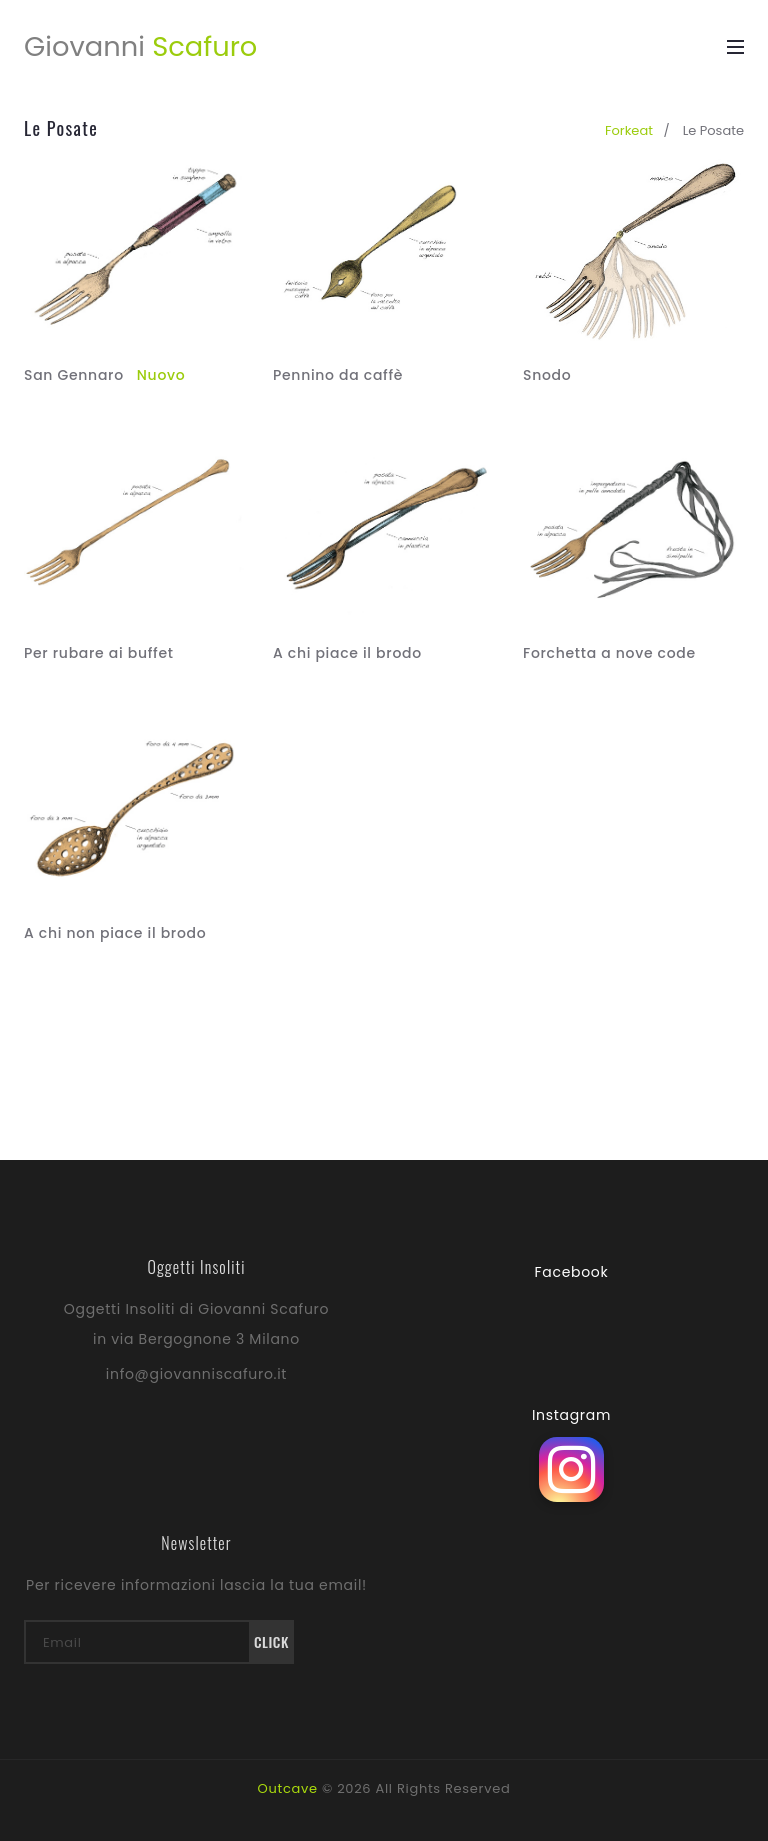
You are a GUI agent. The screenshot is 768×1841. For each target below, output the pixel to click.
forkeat (629, 130)
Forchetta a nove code (609, 653)
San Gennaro (104, 375)
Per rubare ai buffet (99, 653)
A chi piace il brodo (347, 653)
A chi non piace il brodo (115, 933)
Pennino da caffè (338, 375)
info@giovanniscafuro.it (196, 1374)
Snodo (547, 375)
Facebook (572, 1272)
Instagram (571, 1415)
